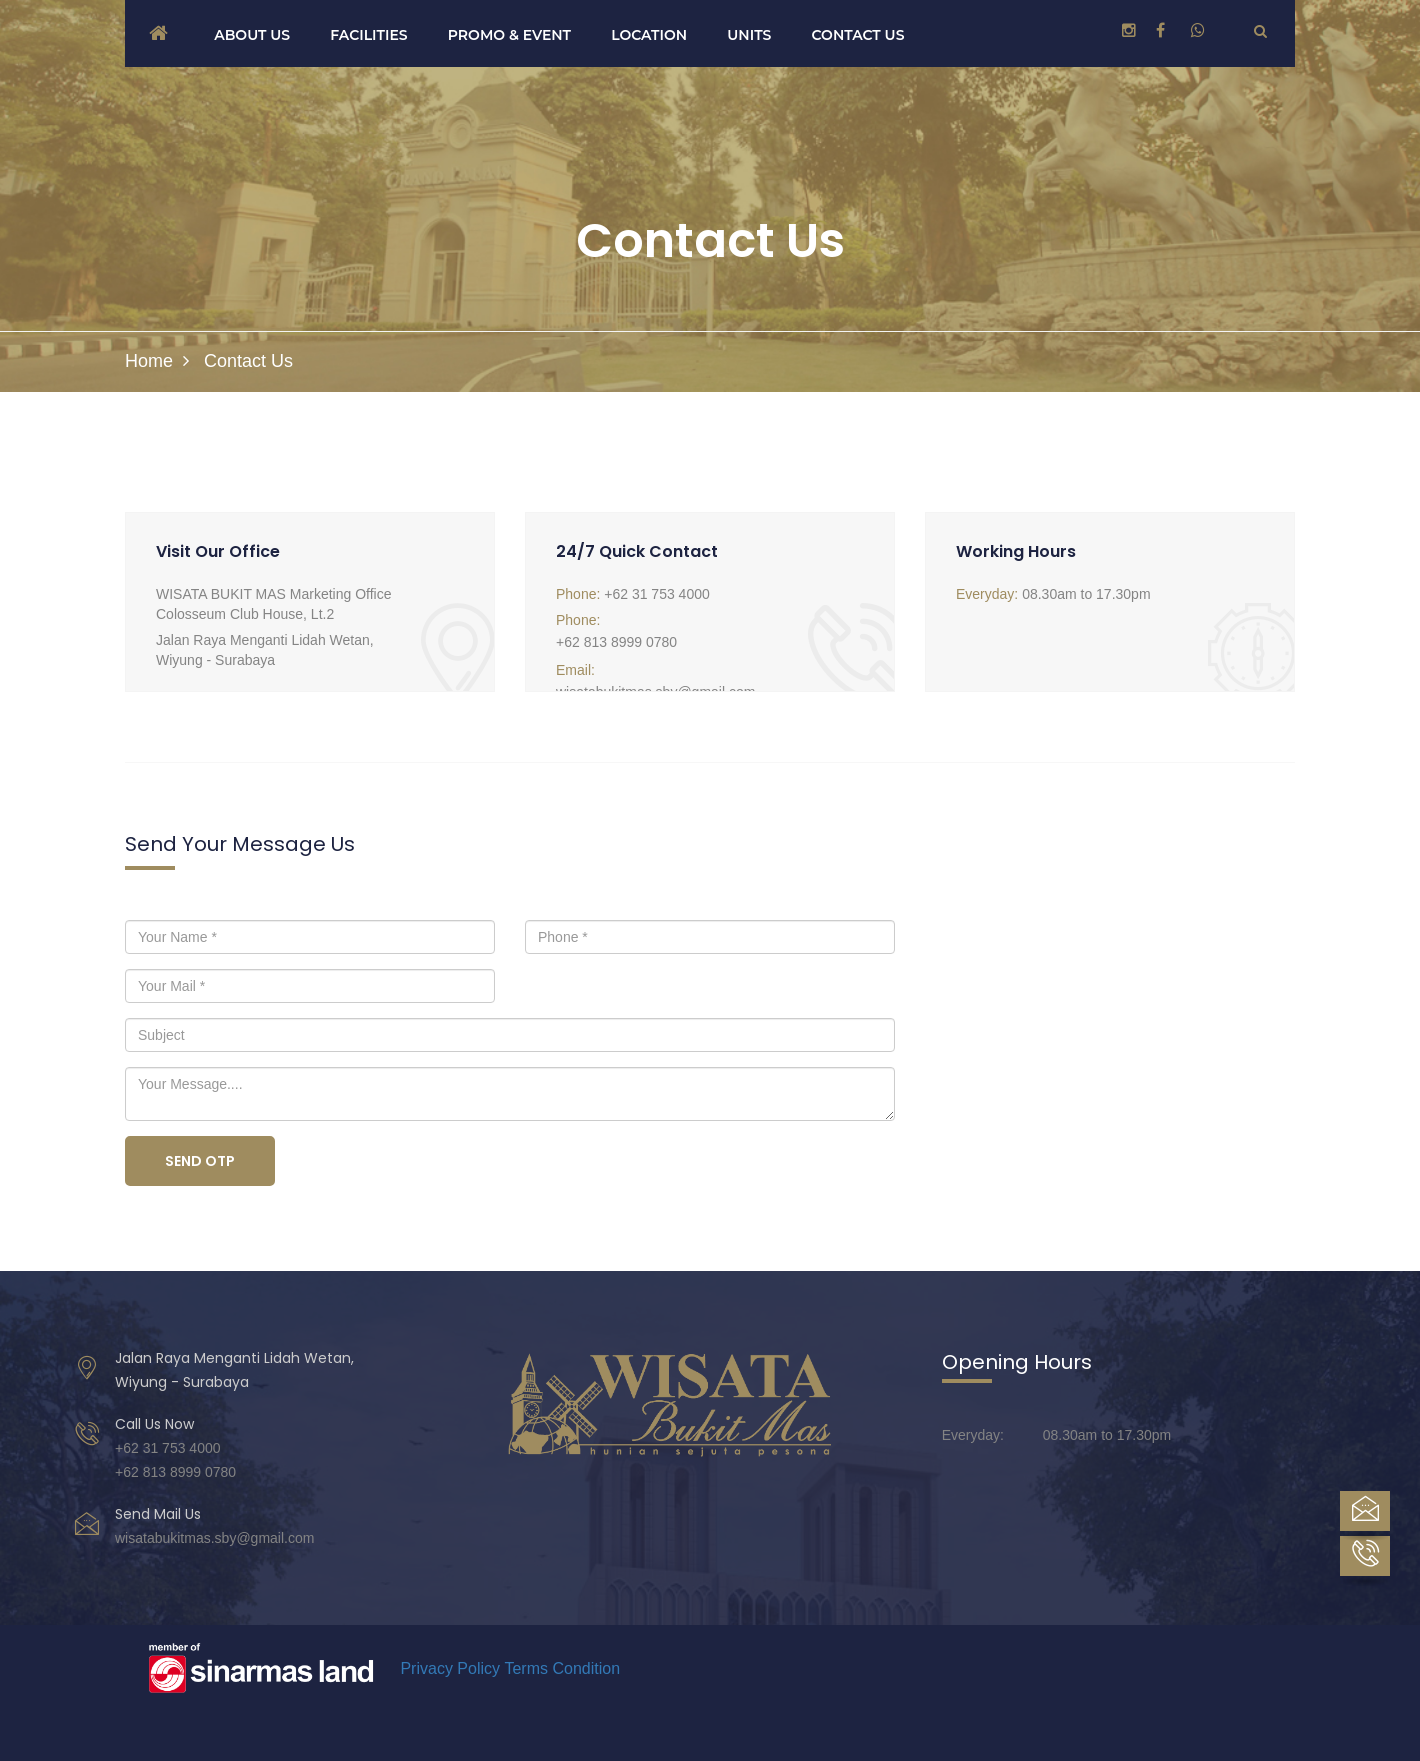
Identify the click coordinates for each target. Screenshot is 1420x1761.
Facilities (368, 35)
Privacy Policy (450, 1668)
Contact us (858, 35)
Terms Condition (562, 1668)
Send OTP (200, 1161)
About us (252, 35)
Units (749, 35)
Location (649, 35)
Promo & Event (509, 35)
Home (149, 361)
